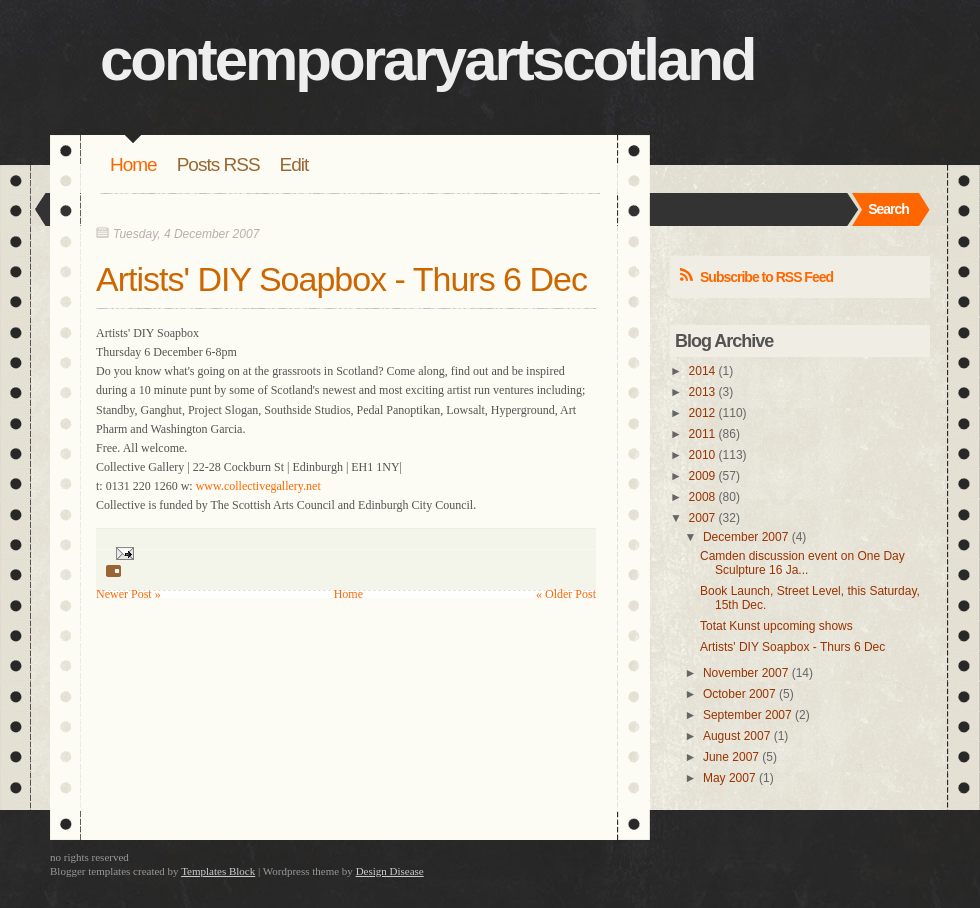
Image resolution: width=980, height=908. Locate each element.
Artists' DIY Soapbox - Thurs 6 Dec (341, 279)
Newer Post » (128, 594)
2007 (702, 518)
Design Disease (390, 871)
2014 (702, 371)
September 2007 (747, 715)
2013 (702, 392)
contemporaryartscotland (427, 59)
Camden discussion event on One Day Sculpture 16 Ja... (802, 563)
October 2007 (739, 694)
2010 (702, 455)
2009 (702, 476)
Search (888, 209)
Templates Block (218, 871)
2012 (702, 413)
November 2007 (745, 673)
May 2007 (729, 778)
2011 (702, 434)
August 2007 (736, 736)
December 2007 (745, 537)
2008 (702, 497)
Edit (294, 164)
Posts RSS (218, 164)
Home (133, 164)
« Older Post (566, 594)
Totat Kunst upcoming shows (776, 626)
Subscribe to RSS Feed (766, 277)
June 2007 (731, 757)
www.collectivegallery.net (258, 486)
